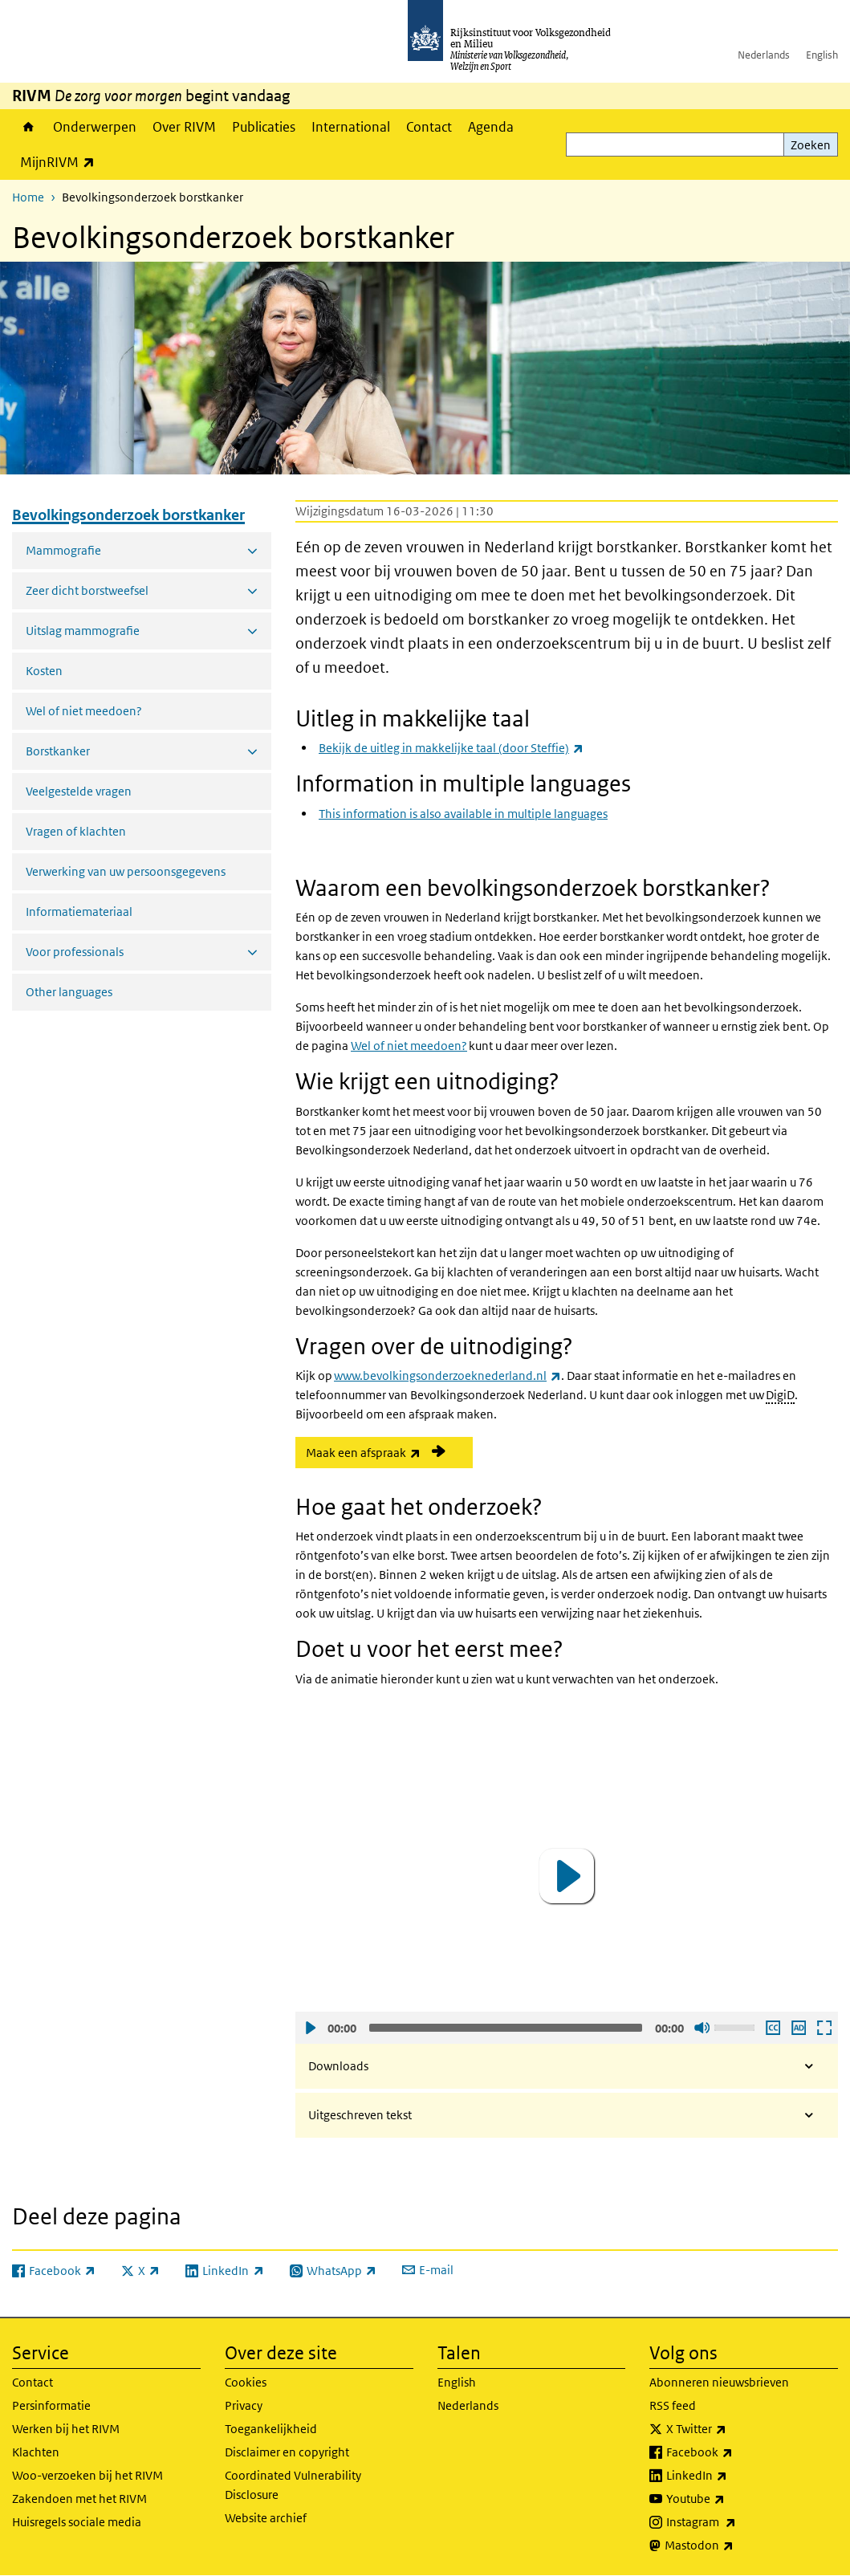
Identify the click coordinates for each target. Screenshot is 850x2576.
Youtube (730, 2499)
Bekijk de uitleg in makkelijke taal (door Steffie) (451, 747)
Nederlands (764, 55)
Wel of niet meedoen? (84, 710)
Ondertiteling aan (772, 2028)
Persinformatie (51, 2405)
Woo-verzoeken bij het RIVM (87, 2475)
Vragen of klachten (76, 831)
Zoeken (811, 145)
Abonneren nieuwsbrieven (719, 2382)
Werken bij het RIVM (66, 2428)
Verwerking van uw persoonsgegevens (126, 871)
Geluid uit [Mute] (701, 2028)
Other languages (69, 991)
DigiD (780, 1394)
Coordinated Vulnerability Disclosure (293, 2485)
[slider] (505, 2028)
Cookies (245, 2382)
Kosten (44, 670)
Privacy (243, 2405)
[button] (566, 1876)
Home (28, 126)
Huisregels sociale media (76, 2521)
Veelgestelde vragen (79, 791)
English (822, 55)
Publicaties (263, 127)
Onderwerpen (94, 127)
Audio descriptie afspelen (798, 2028)
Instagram (736, 2522)
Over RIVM (184, 127)
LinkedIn (732, 2475)
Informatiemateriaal (79, 911)
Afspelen (310, 2028)
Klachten (35, 2452)
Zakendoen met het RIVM (79, 2498)
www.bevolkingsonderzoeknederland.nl (447, 1375)
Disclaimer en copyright (287, 2452)
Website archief (266, 2517)
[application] (566, 1876)
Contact (429, 127)
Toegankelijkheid (271, 2428)
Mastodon (734, 2545)
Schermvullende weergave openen (823, 2028)
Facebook (734, 2452)
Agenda (491, 127)
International (350, 127)
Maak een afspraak (389, 1452)
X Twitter (731, 2429)
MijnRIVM (61, 162)
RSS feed (672, 2405)
